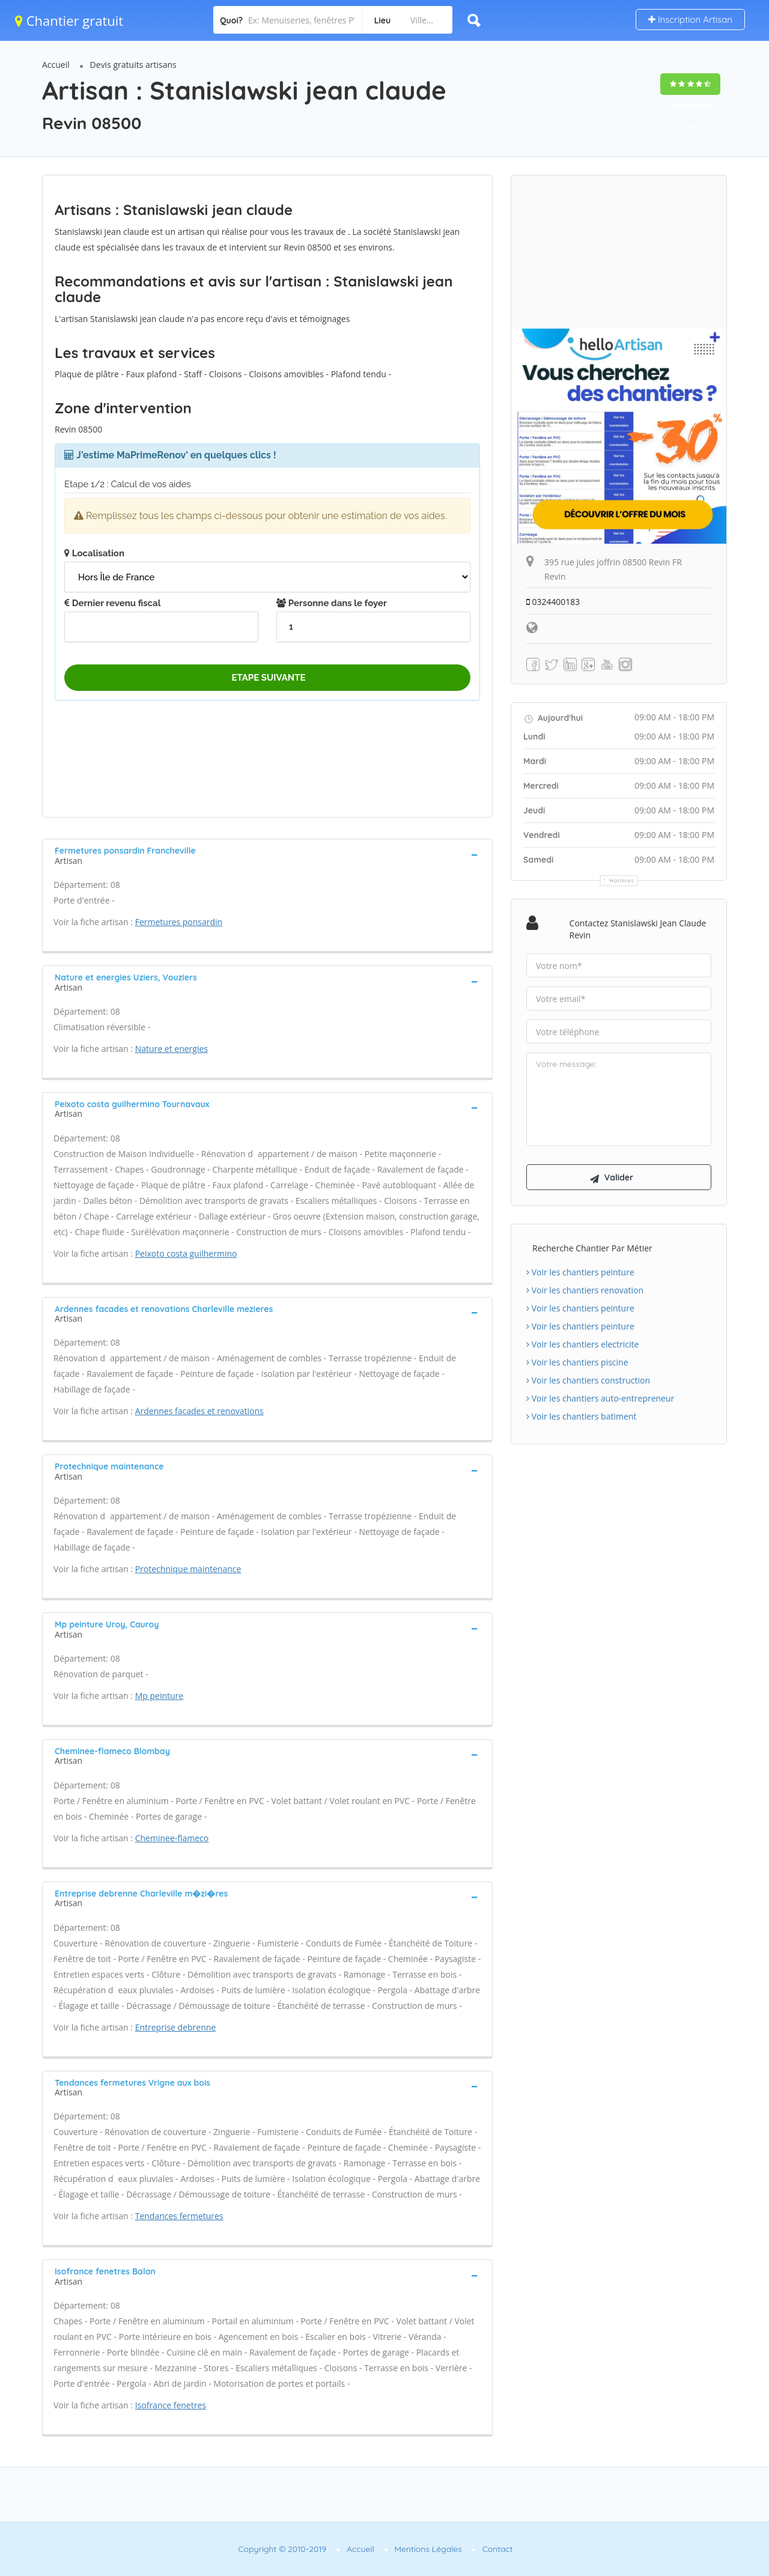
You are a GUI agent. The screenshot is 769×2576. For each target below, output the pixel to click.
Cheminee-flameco (172, 1838)
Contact (497, 2549)
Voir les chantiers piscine (577, 1362)
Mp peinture (159, 1695)
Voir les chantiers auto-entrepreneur (600, 1399)
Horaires (622, 880)
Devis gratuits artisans (133, 64)
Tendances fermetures (179, 2216)
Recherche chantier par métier (592, 1248)
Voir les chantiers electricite (582, 1344)
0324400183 (553, 601)
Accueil (56, 64)
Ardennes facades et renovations (199, 1411)
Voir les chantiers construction (588, 1381)
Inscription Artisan (690, 19)
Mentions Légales (428, 2549)
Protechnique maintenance (188, 1569)
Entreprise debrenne (175, 2027)
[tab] (267, 854)
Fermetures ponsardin (179, 922)
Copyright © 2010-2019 (282, 2549)
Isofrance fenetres (170, 2405)
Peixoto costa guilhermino (186, 1253)
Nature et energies (171, 1048)
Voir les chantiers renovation (584, 1290)
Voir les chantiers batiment (581, 1417)
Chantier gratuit (69, 20)
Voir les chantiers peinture (580, 1272)
